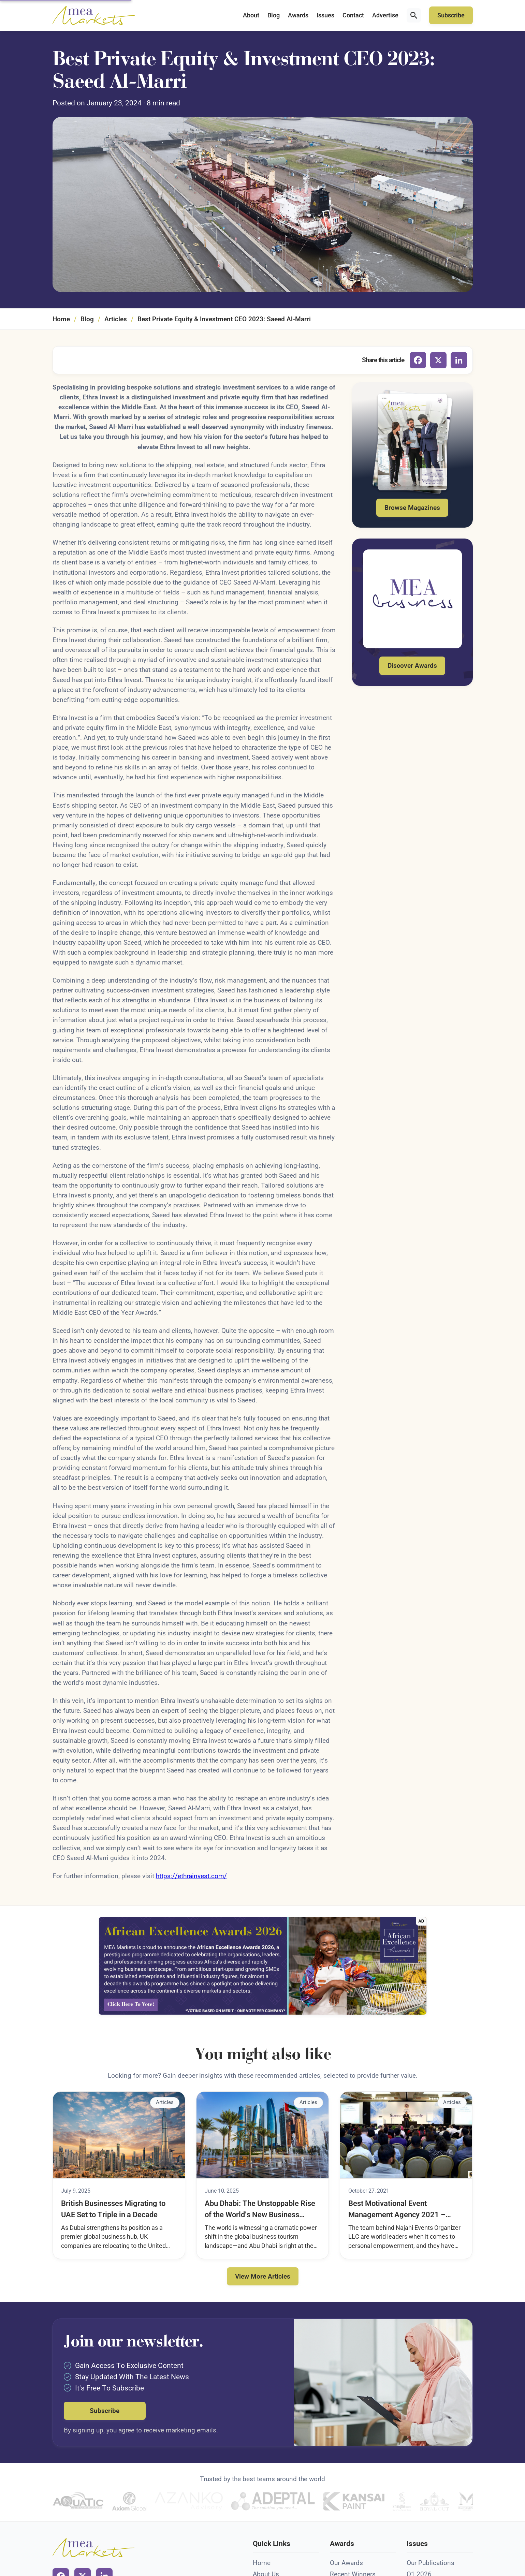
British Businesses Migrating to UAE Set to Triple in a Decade (113, 2209)
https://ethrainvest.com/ (191, 1876)
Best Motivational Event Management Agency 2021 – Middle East (397, 2209)
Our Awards (346, 2563)
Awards (298, 15)
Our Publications (430, 2563)
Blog (273, 15)
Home (61, 319)
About (251, 15)
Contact (353, 15)
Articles (115, 319)
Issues (325, 15)
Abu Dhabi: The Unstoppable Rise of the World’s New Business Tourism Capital (260, 2209)
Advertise (385, 15)
